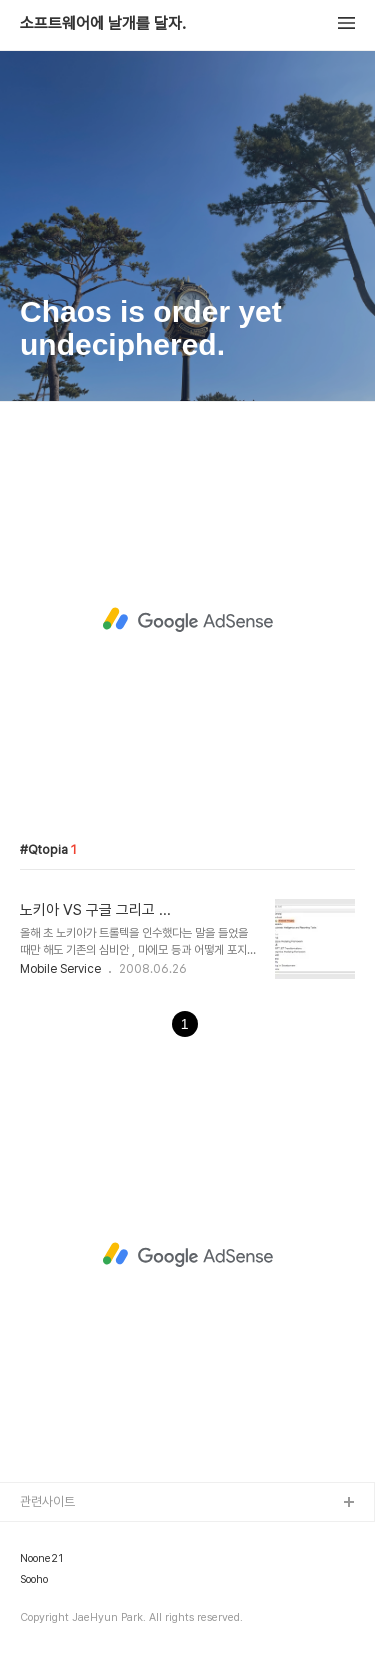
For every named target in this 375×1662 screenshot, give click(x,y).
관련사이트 (47, 1501)
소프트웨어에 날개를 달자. (103, 24)
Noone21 (41, 1559)
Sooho (34, 1580)
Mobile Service (60, 969)
